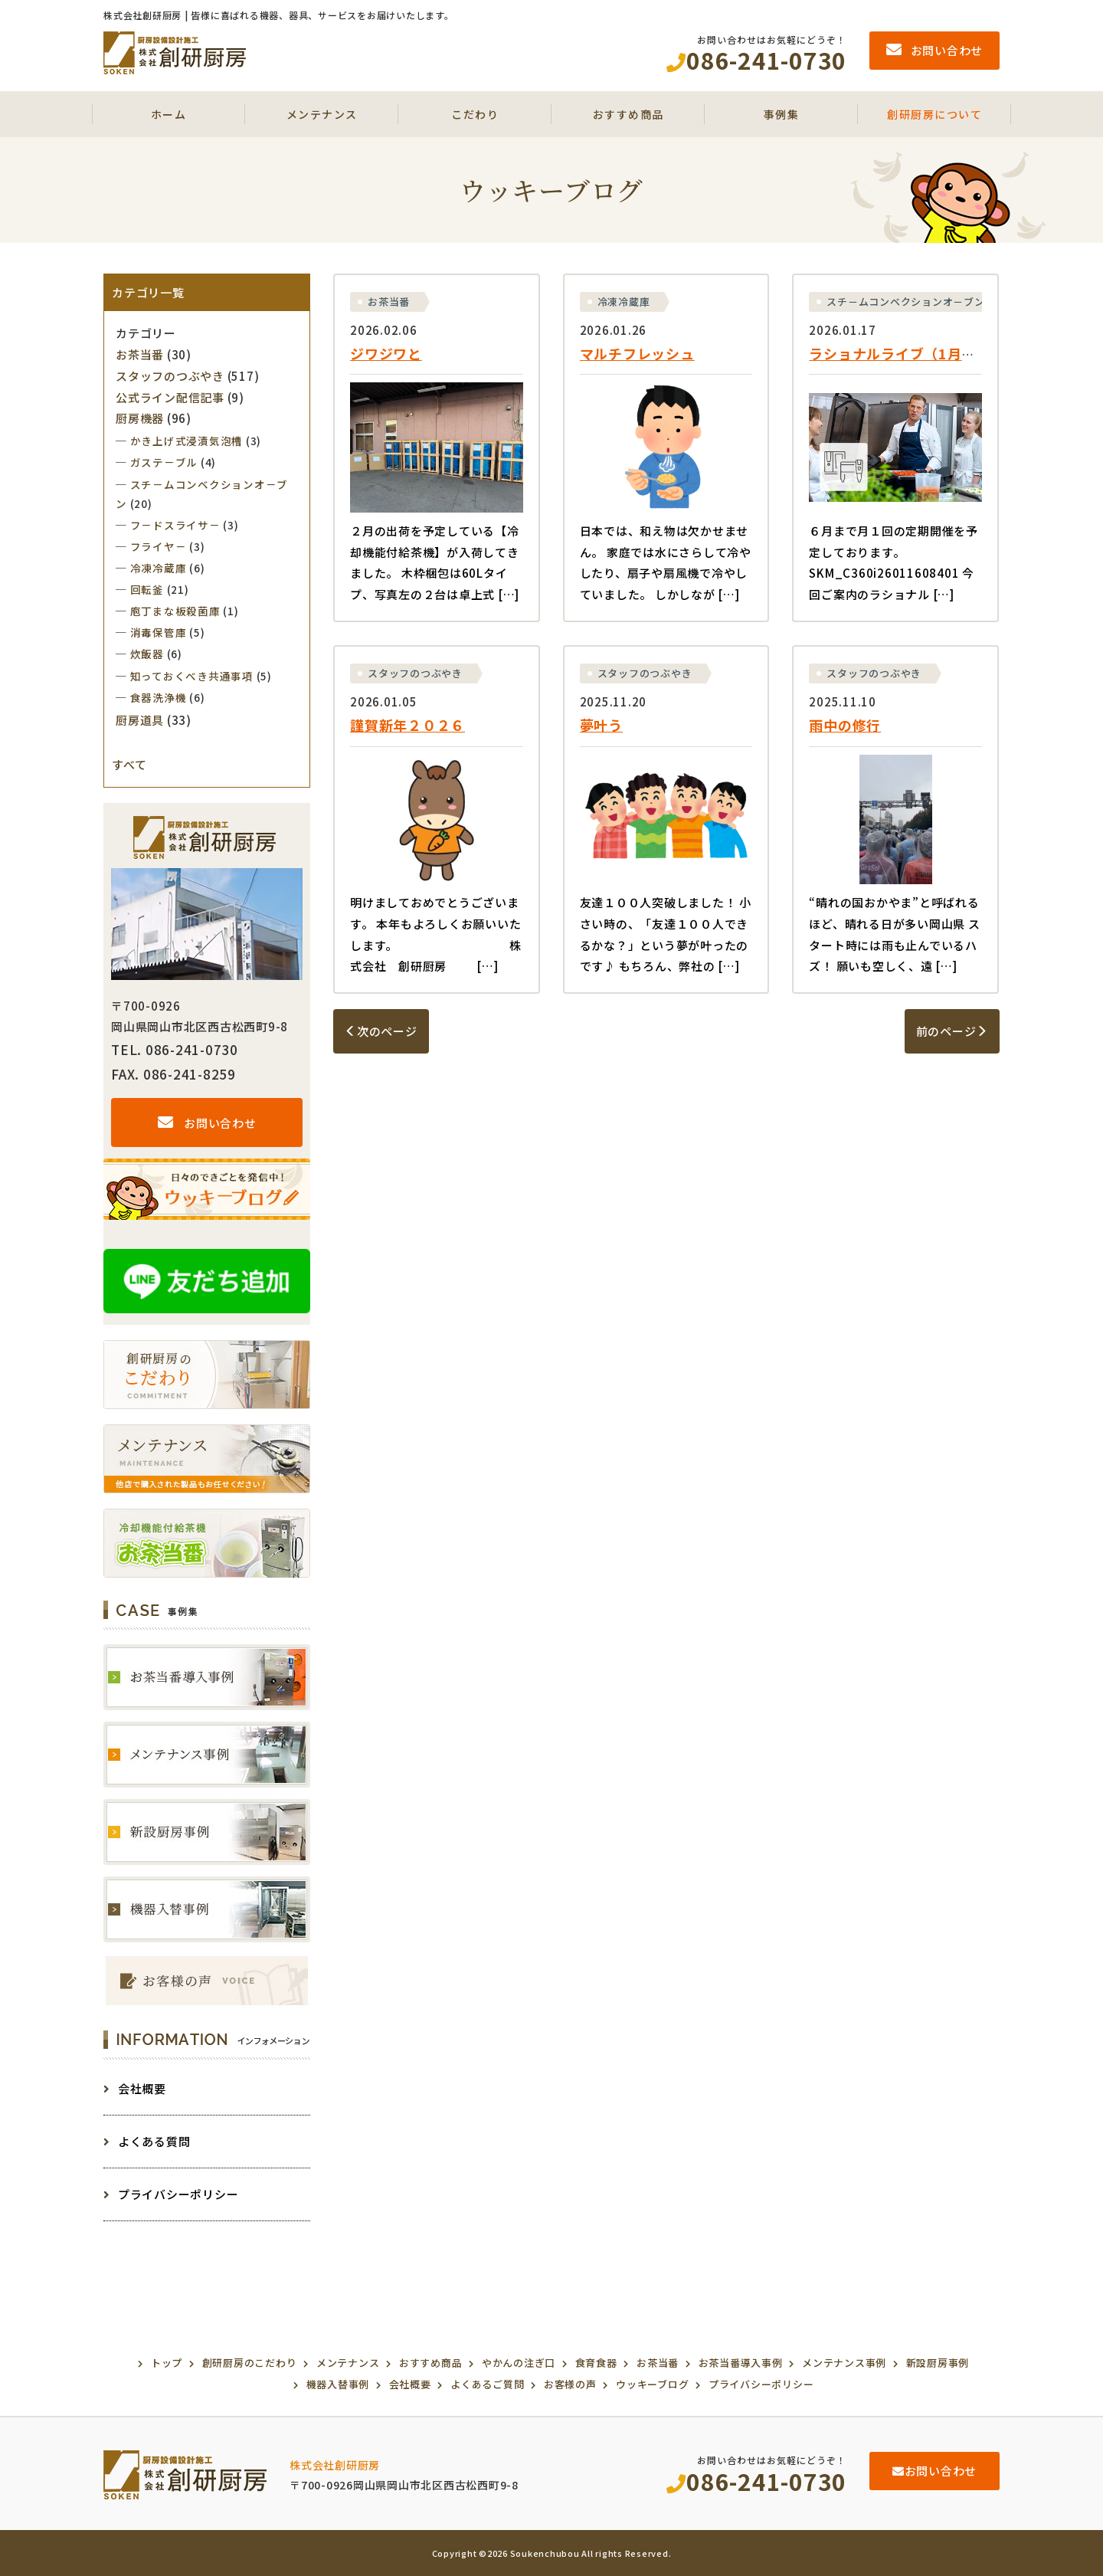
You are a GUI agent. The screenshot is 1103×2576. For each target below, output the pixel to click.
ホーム (169, 114)
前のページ (952, 1031)
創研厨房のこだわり (249, 2362)
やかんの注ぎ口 (518, 2362)
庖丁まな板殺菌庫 (175, 610)
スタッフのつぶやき (415, 673)
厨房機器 (140, 418)
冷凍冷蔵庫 (623, 301)
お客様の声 (570, 2384)
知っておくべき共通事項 (192, 675)
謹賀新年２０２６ (407, 725)
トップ (166, 2362)
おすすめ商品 (628, 114)
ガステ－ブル (164, 462)
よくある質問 (146, 2141)
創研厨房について (934, 114)
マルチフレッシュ (637, 353)
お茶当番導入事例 (741, 2362)
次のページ (381, 1031)
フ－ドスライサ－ (175, 525)
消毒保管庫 (158, 632)
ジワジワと (386, 353)
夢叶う (601, 725)
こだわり (475, 114)
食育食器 (596, 2362)
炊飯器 (147, 653)
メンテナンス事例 (844, 2362)
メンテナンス (322, 114)
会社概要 (134, 2088)
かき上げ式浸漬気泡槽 (187, 440)
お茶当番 (389, 301)
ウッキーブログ (652, 2384)
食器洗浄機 (158, 697)
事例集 (782, 114)
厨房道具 (140, 720)
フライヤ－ (158, 546)
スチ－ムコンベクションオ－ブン (905, 301)
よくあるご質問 (487, 2384)
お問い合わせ (207, 1123)
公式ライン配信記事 (170, 397)
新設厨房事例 (938, 2362)
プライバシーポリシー (170, 2194)
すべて (129, 764)
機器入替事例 (338, 2384)
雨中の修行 (845, 725)
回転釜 (147, 589)
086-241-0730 (756, 2481)
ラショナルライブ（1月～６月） (914, 353)
